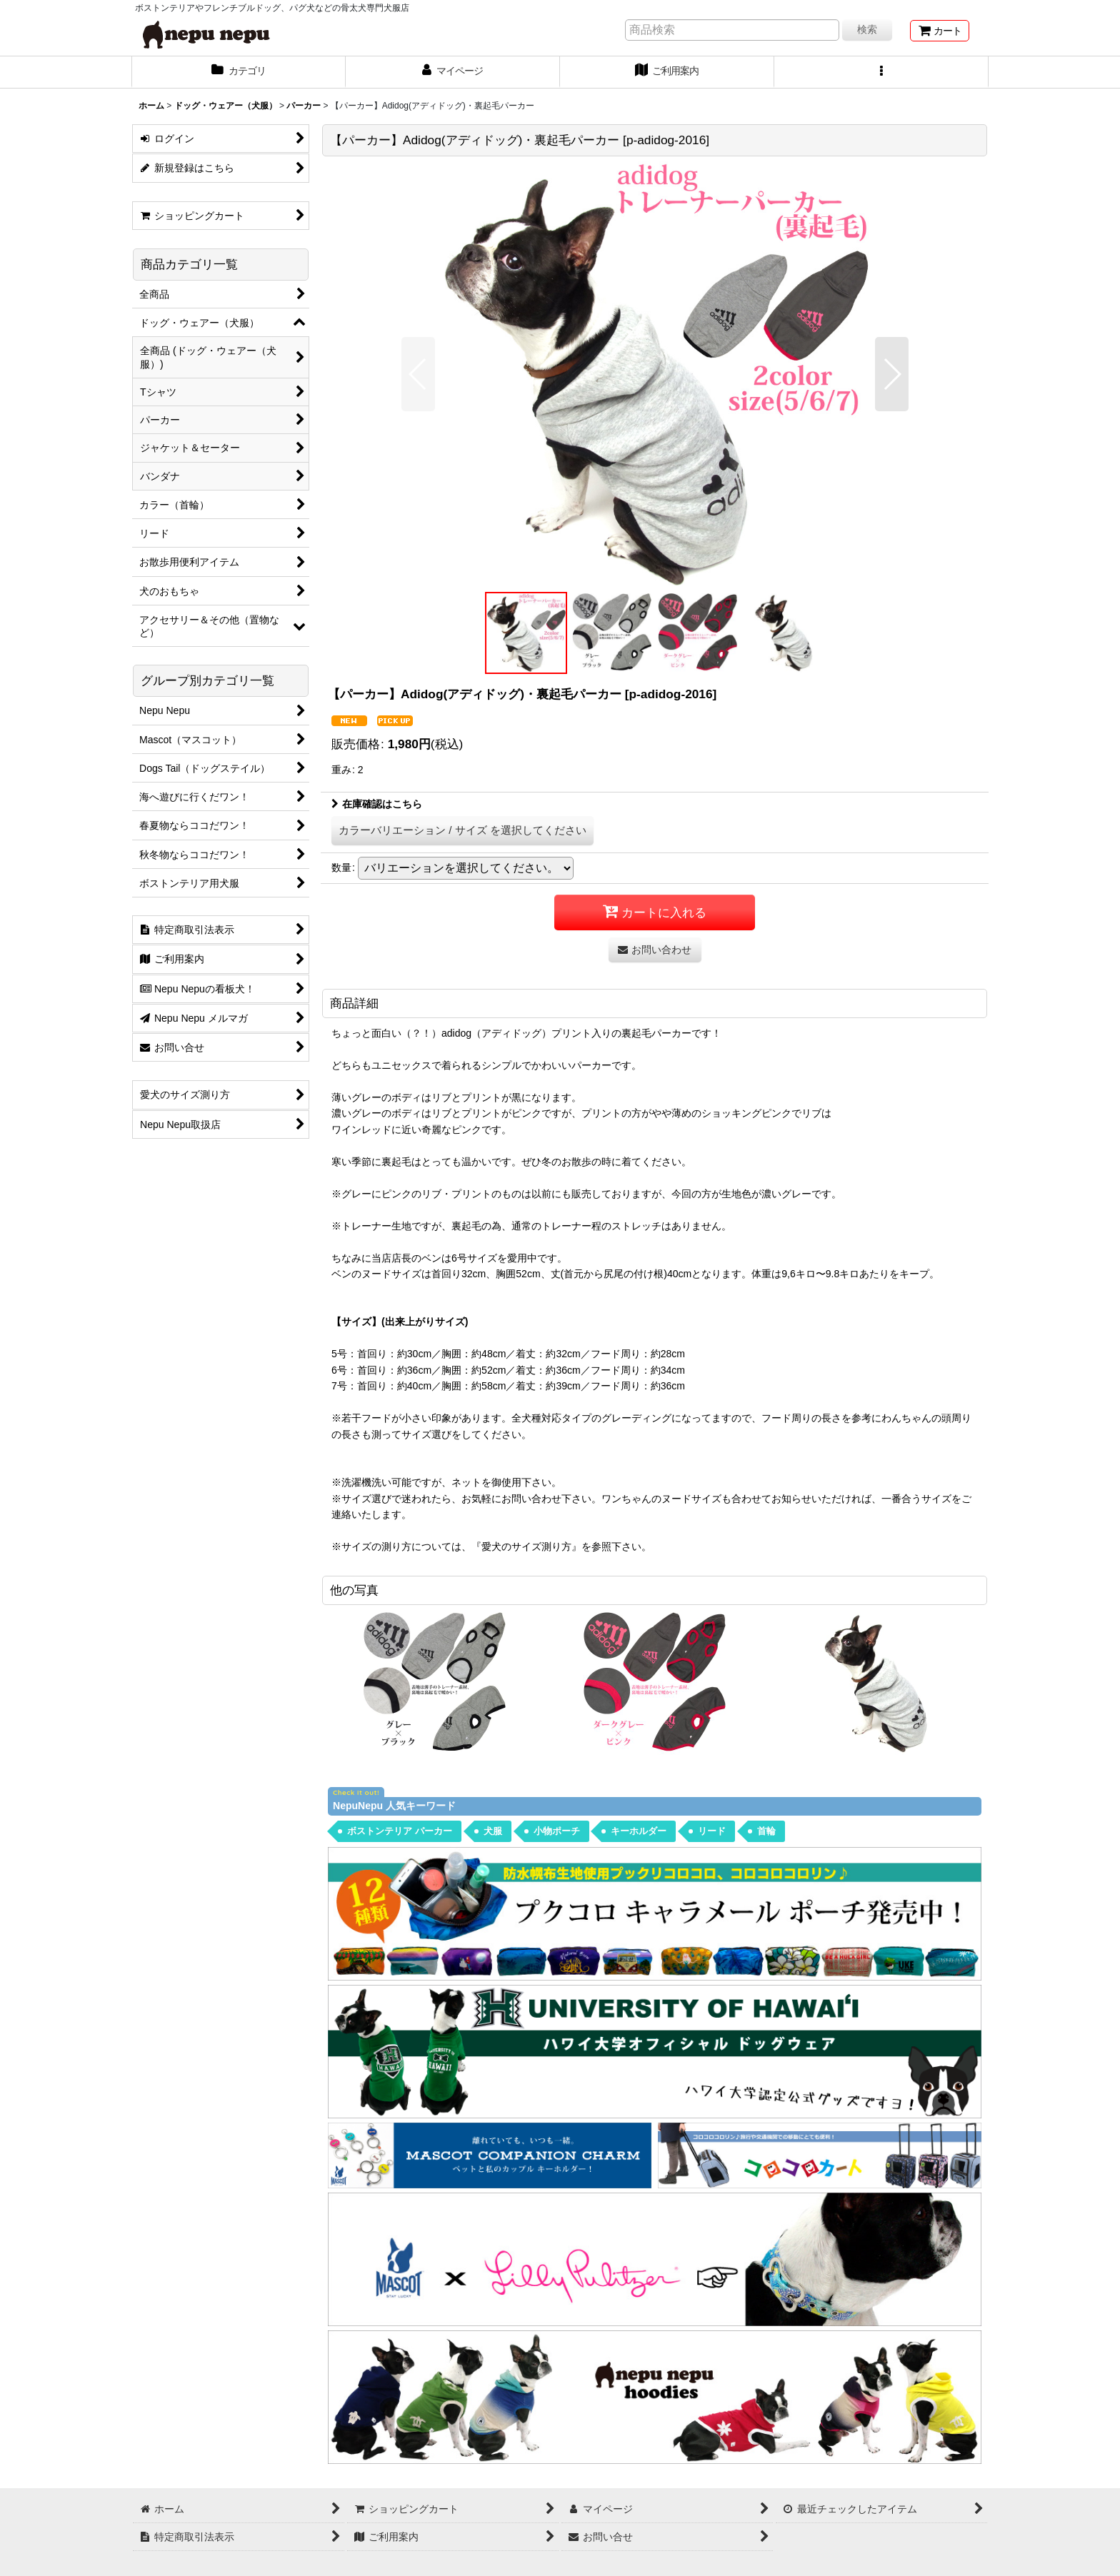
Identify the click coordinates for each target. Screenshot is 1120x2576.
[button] (881, 72)
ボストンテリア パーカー (399, 1831)
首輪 (766, 1831)
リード (712, 1831)
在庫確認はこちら (376, 804)
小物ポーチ (557, 1831)
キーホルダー (638, 1831)
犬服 (493, 1831)
